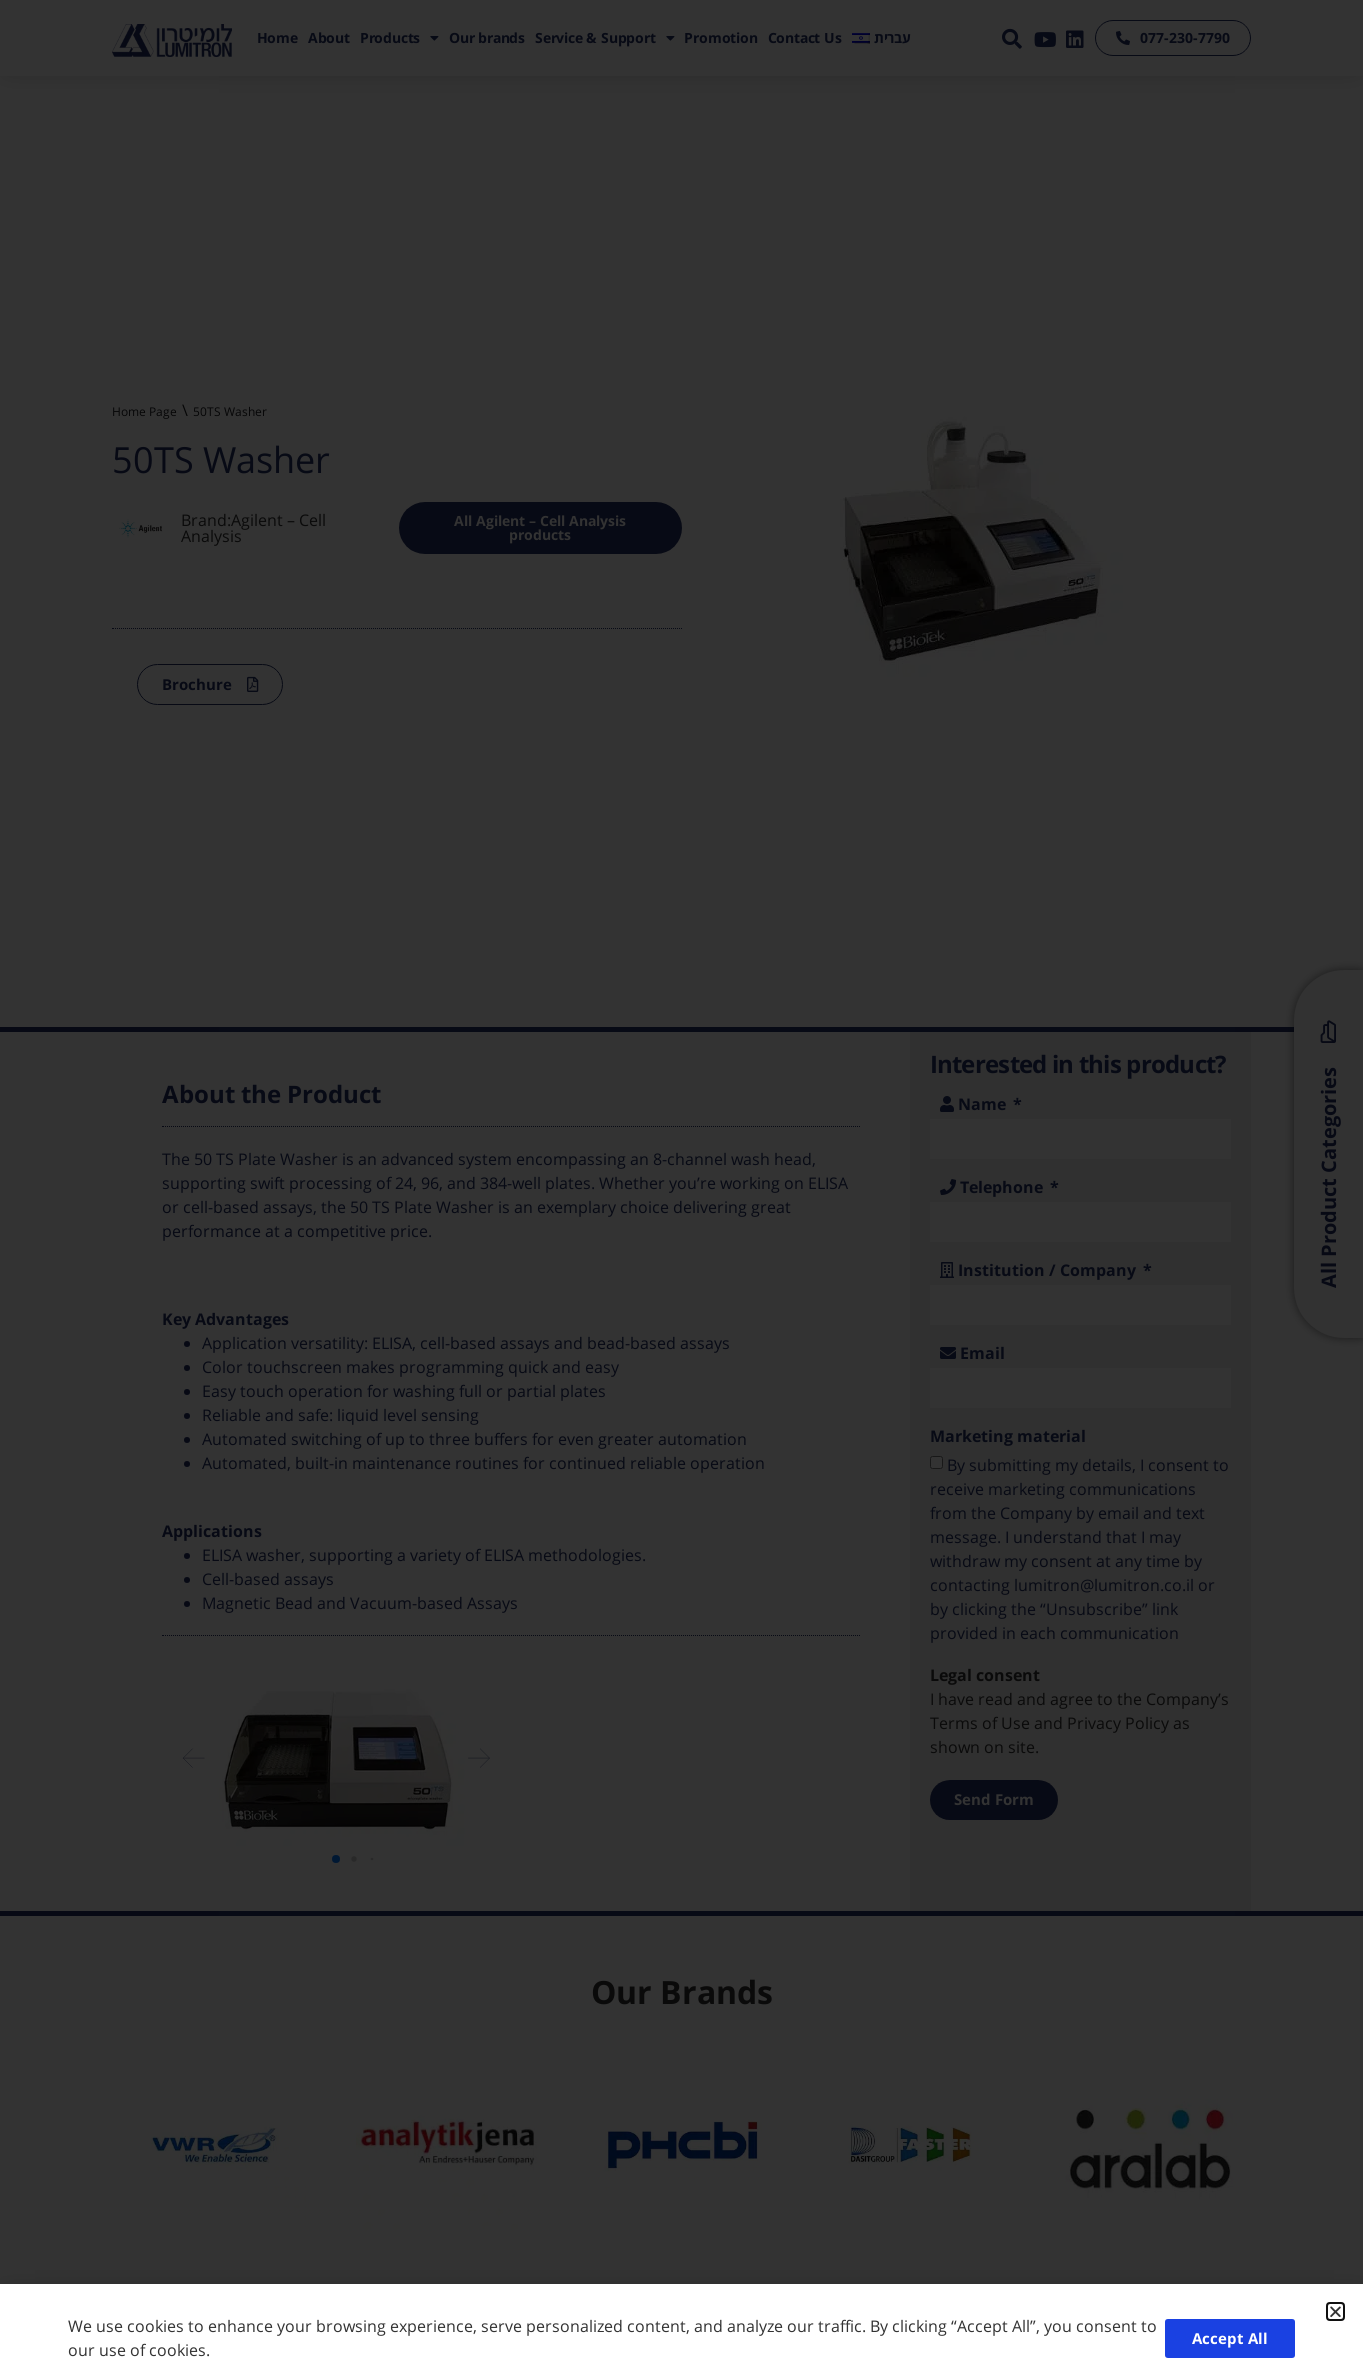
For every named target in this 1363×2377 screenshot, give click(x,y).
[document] (681, 1188)
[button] (1335, 2311)
